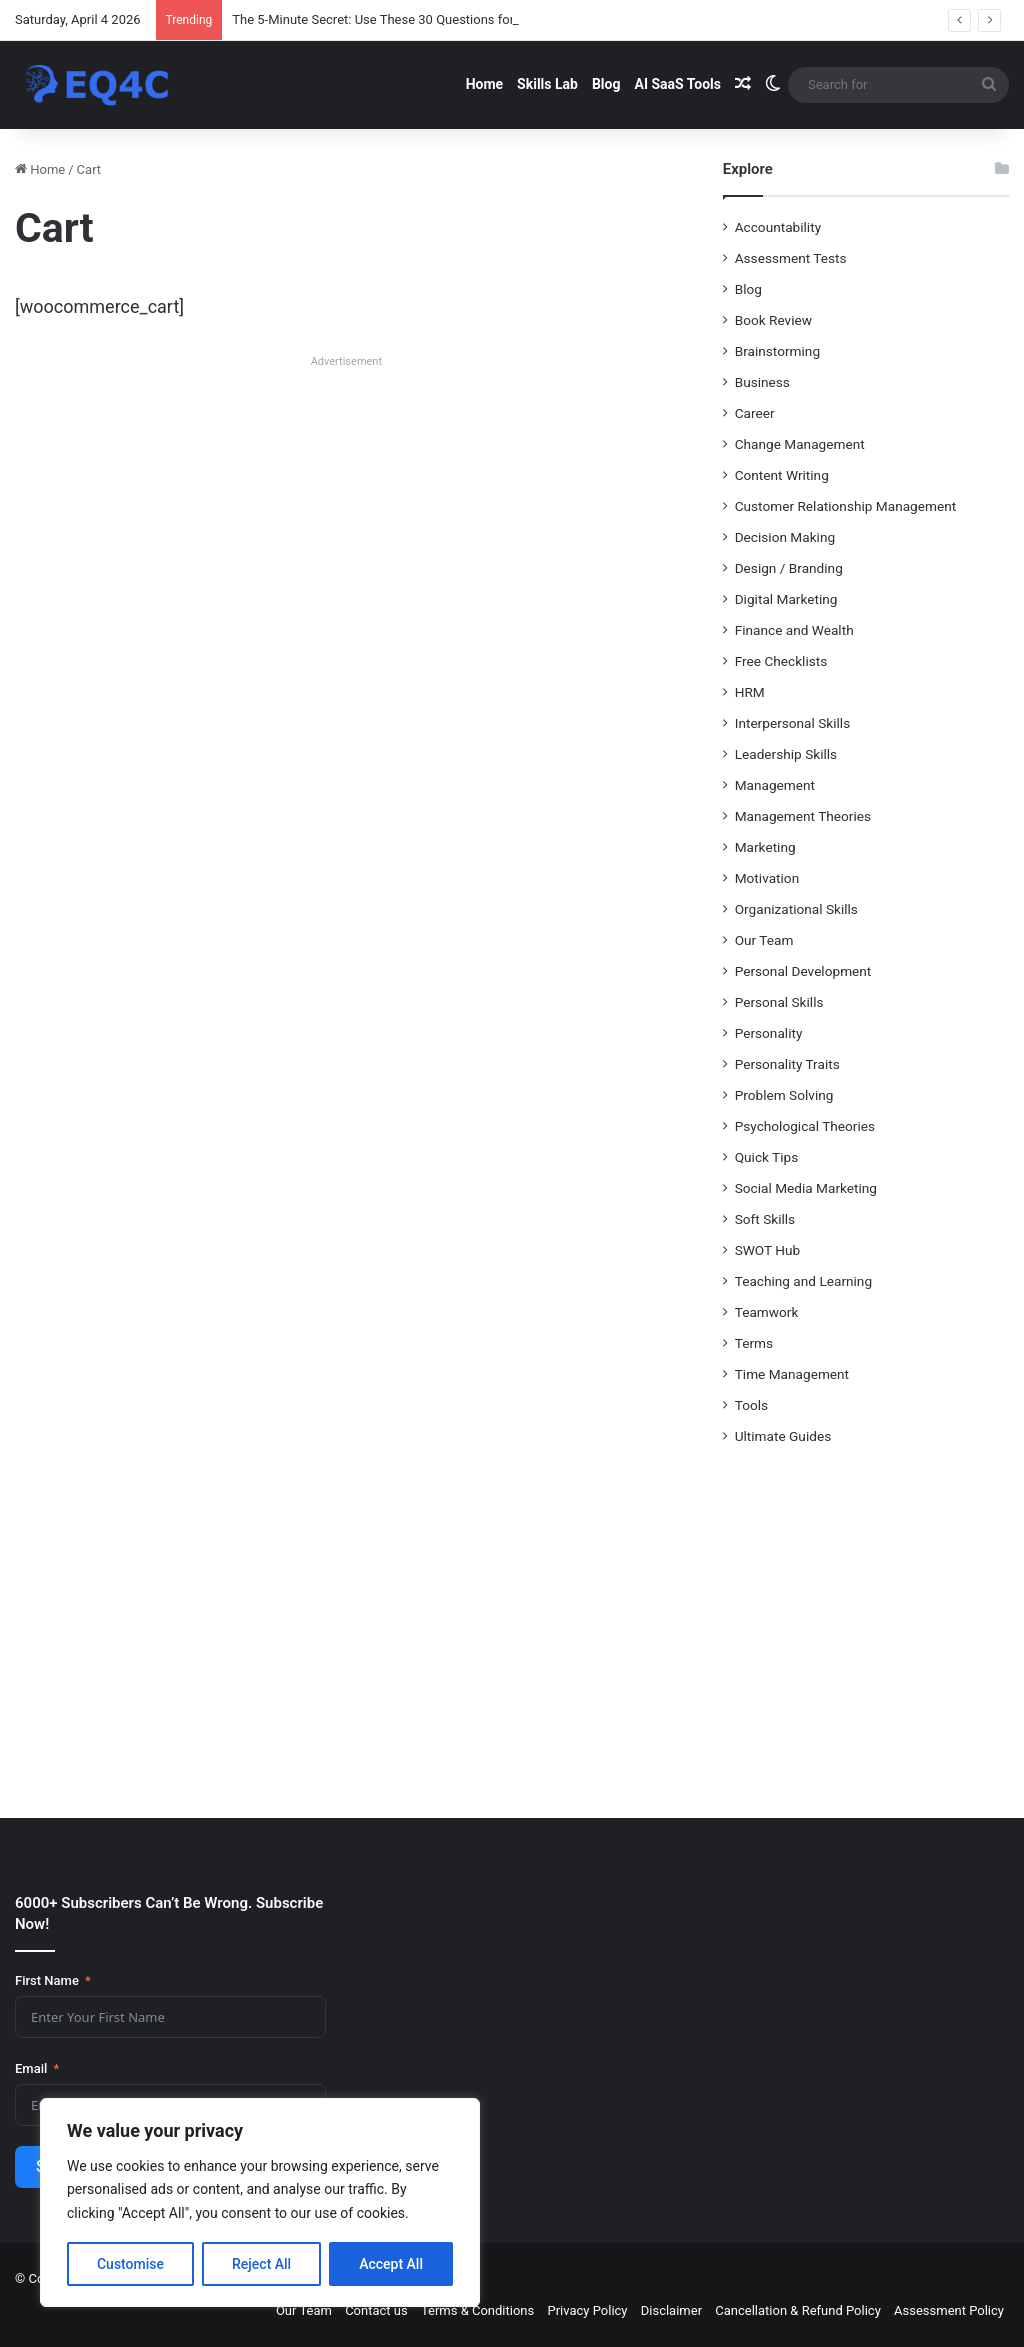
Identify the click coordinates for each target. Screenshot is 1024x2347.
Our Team (764, 940)
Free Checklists (781, 661)
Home (484, 84)
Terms (754, 1343)
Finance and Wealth (794, 630)
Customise (130, 2264)
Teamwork (767, 1312)
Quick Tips (767, 1157)
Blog (606, 84)
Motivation (767, 878)
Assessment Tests (791, 258)
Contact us (376, 2310)
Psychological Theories (805, 1126)
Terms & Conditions (477, 2310)
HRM (750, 692)
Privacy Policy (587, 2310)
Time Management (792, 1374)
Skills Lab (547, 84)
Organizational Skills (796, 909)
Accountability (778, 227)
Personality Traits (787, 1064)
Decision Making (785, 537)
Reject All (261, 2264)
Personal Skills (779, 1002)
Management (775, 785)
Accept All (391, 2264)
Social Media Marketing (806, 1188)
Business (762, 382)
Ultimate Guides (783, 1436)
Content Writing (782, 475)
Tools (751, 1405)
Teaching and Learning (803, 1281)
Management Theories (803, 816)
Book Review (773, 320)
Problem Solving (784, 1095)
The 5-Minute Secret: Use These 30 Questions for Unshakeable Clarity (431, 19)
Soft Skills (765, 1219)
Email (31, 2068)
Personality (769, 1033)
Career (755, 413)
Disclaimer (671, 2310)
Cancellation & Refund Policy (797, 2310)
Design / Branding (789, 568)
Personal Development (803, 971)
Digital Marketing (786, 599)
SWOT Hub (768, 1250)
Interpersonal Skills (793, 723)
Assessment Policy (949, 2310)
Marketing (765, 847)
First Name (47, 1980)
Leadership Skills (786, 754)
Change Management (800, 444)
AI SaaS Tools (677, 84)
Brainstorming (777, 351)
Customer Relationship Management (846, 506)
